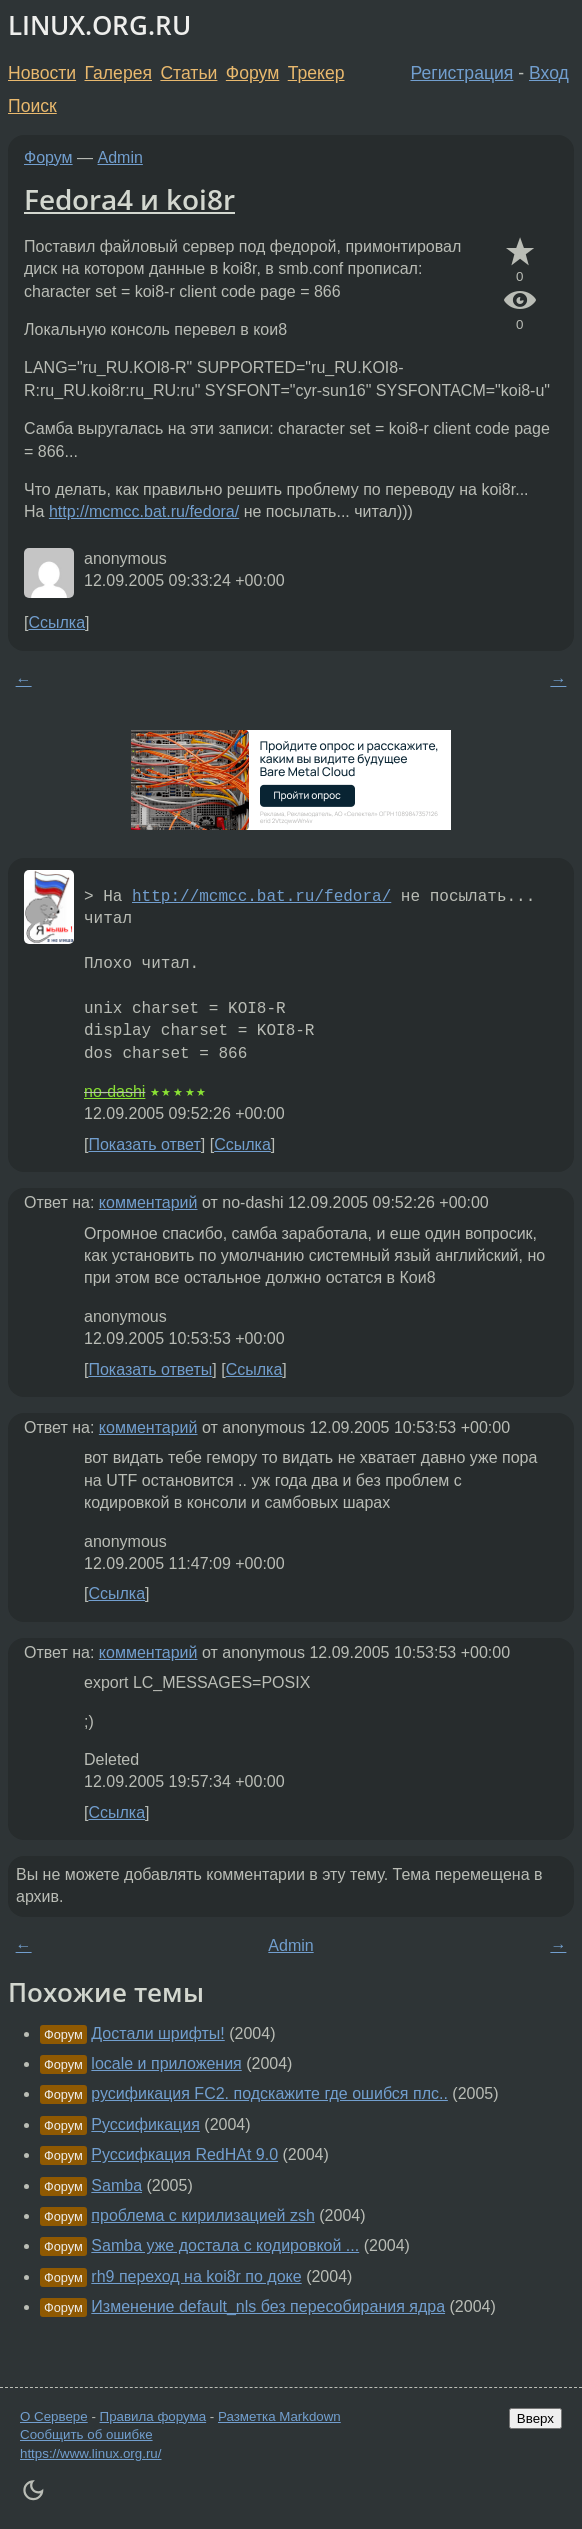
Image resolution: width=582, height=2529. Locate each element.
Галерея (118, 73)
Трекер (316, 73)
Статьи (188, 73)
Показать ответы (150, 1369)
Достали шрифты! (157, 2033)
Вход (549, 73)
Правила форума (153, 2416)
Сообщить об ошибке (86, 2434)
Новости (42, 73)
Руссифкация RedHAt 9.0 (184, 2154)
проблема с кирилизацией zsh (203, 2215)
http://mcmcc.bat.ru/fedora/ (144, 511)
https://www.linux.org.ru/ (90, 2453)
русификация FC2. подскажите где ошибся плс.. (269, 2093)
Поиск (32, 106)
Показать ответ (144, 1144)
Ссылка (56, 622)
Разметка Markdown (279, 2416)
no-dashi (114, 1091)
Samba (116, 2185)
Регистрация (462, 73)
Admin (120, 157)
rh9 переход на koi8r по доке (196, 2276)
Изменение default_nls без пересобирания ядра (268, 2306)
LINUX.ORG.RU (99, 25)
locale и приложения (166, 2063)
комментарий (148, 1202)
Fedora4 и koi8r (129, 199)
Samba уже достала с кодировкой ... (225, 2245)
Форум (252, 73)
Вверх (535, 2418)
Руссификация (145, 2124)
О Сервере (54, 2416)
